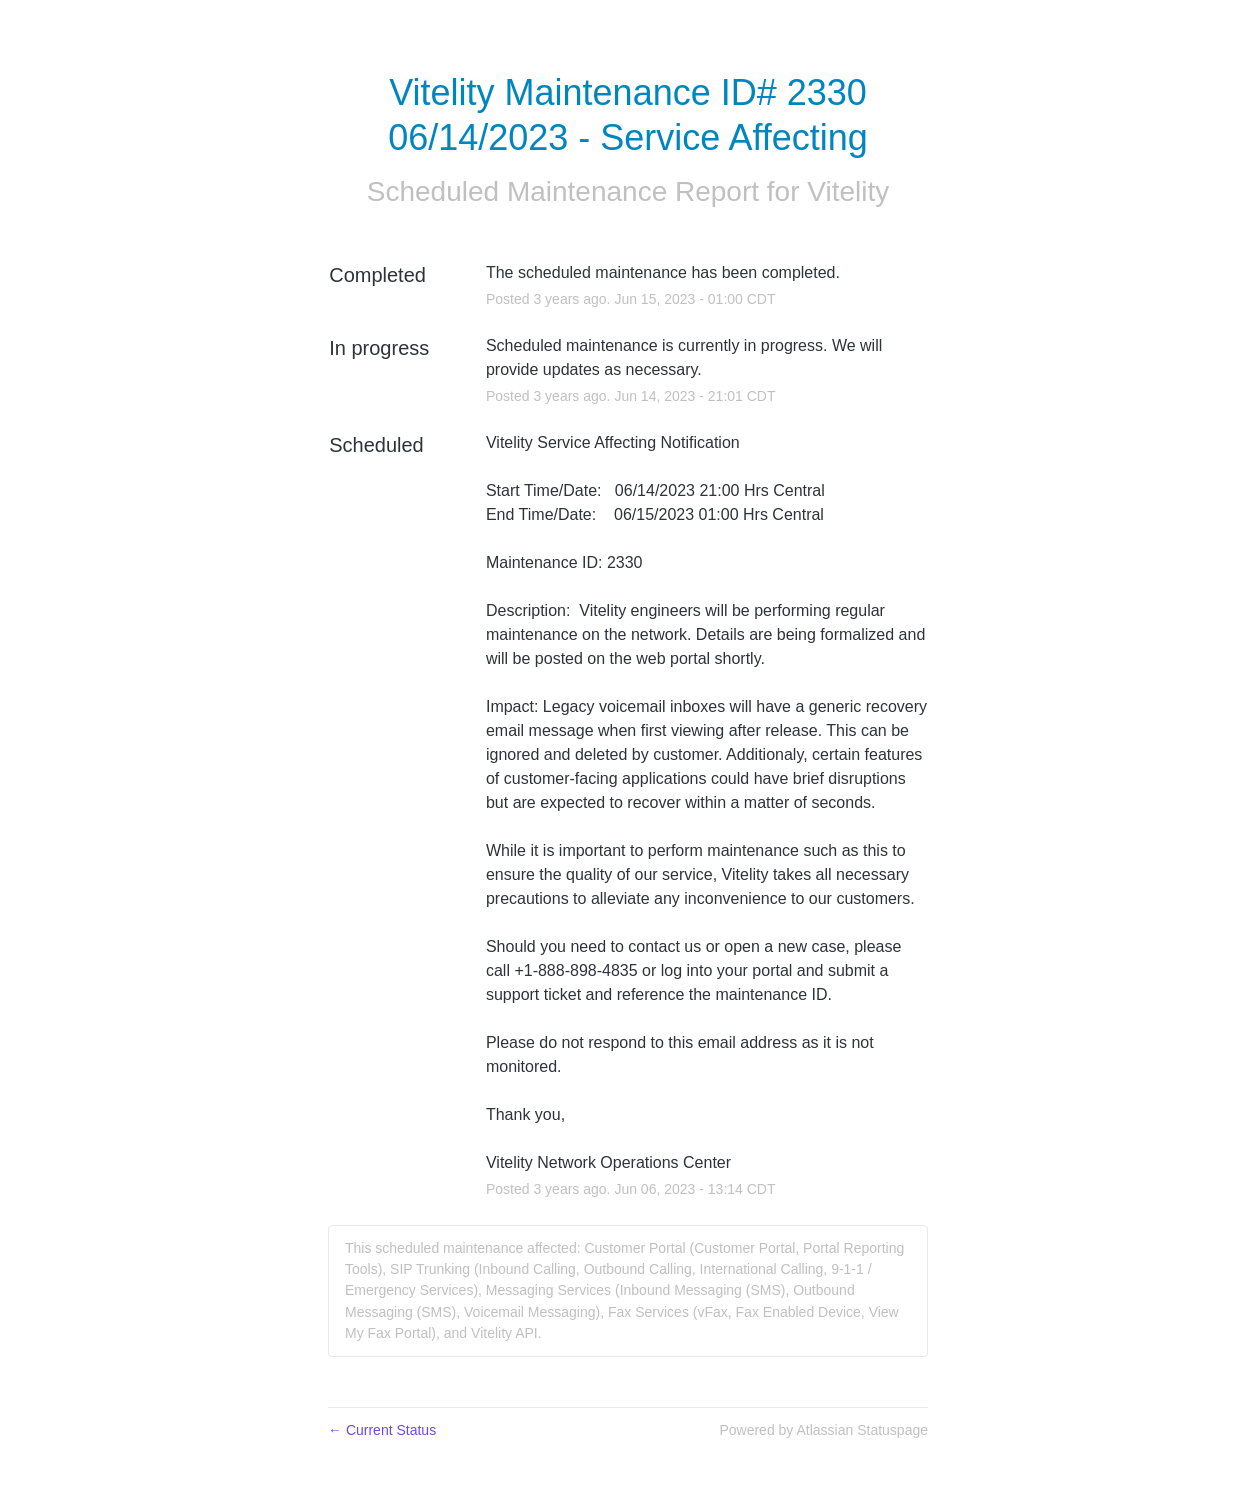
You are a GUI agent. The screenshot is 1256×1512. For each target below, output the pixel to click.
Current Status (382, 1430)
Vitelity (848, 191)
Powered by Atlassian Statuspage (823, 1430)
